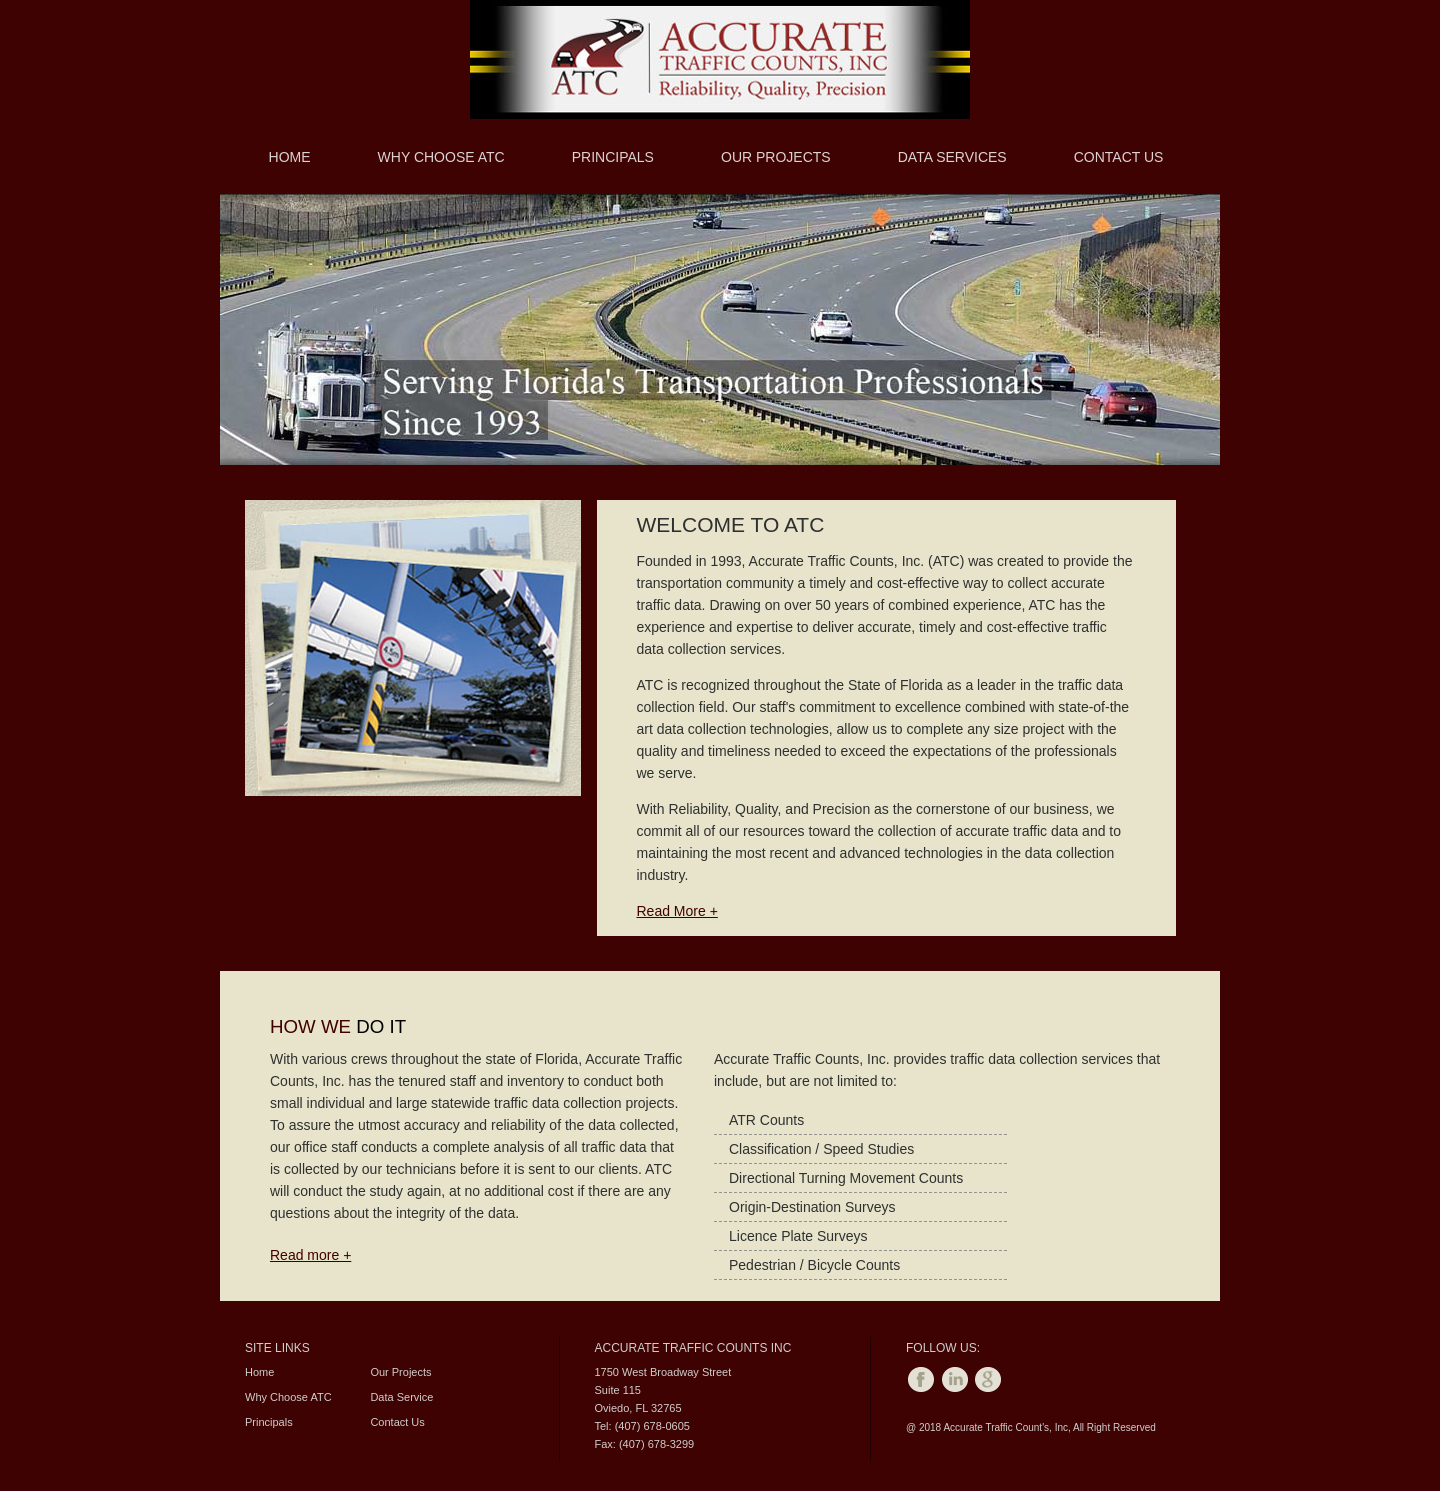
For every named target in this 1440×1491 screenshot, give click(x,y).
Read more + (310, 1255)
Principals (613, 157)
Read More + (677, 911)
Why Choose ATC (441, 157)
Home (290, 157)
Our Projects (776, 157)
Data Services (952, 157)
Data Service (401, 1397)
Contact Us (1119, 157)
